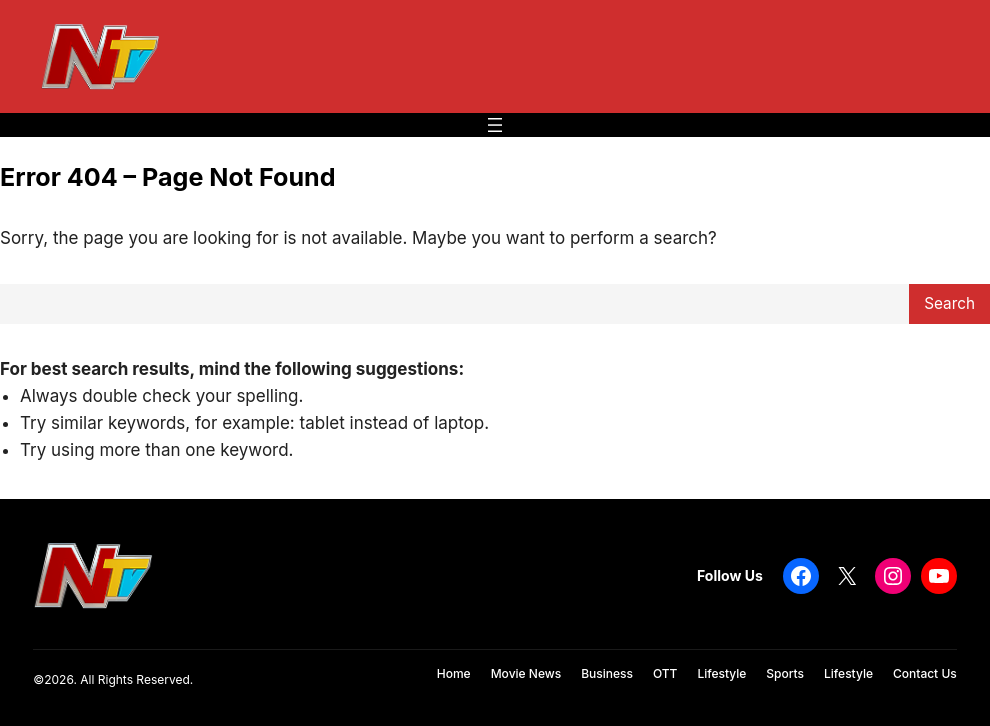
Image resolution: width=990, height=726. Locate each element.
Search (949, 303)
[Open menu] (495, 125)
